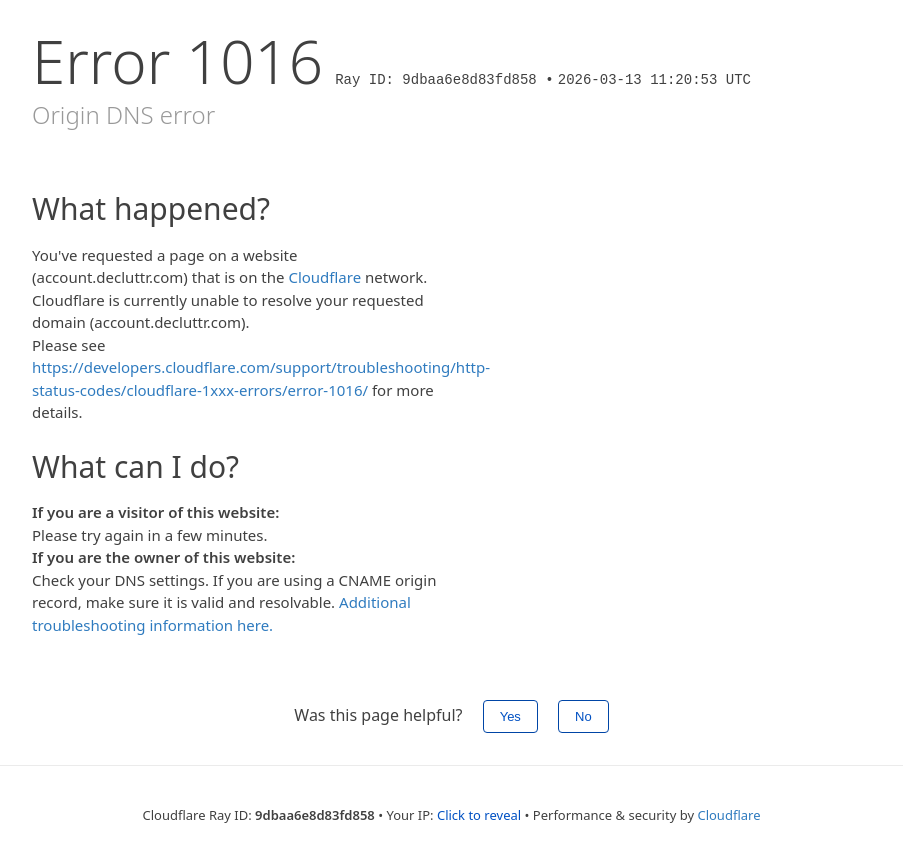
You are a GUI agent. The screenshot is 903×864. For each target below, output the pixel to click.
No (583, 716)
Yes (510, 716)
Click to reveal (479, 815)
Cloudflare (324, 277)
